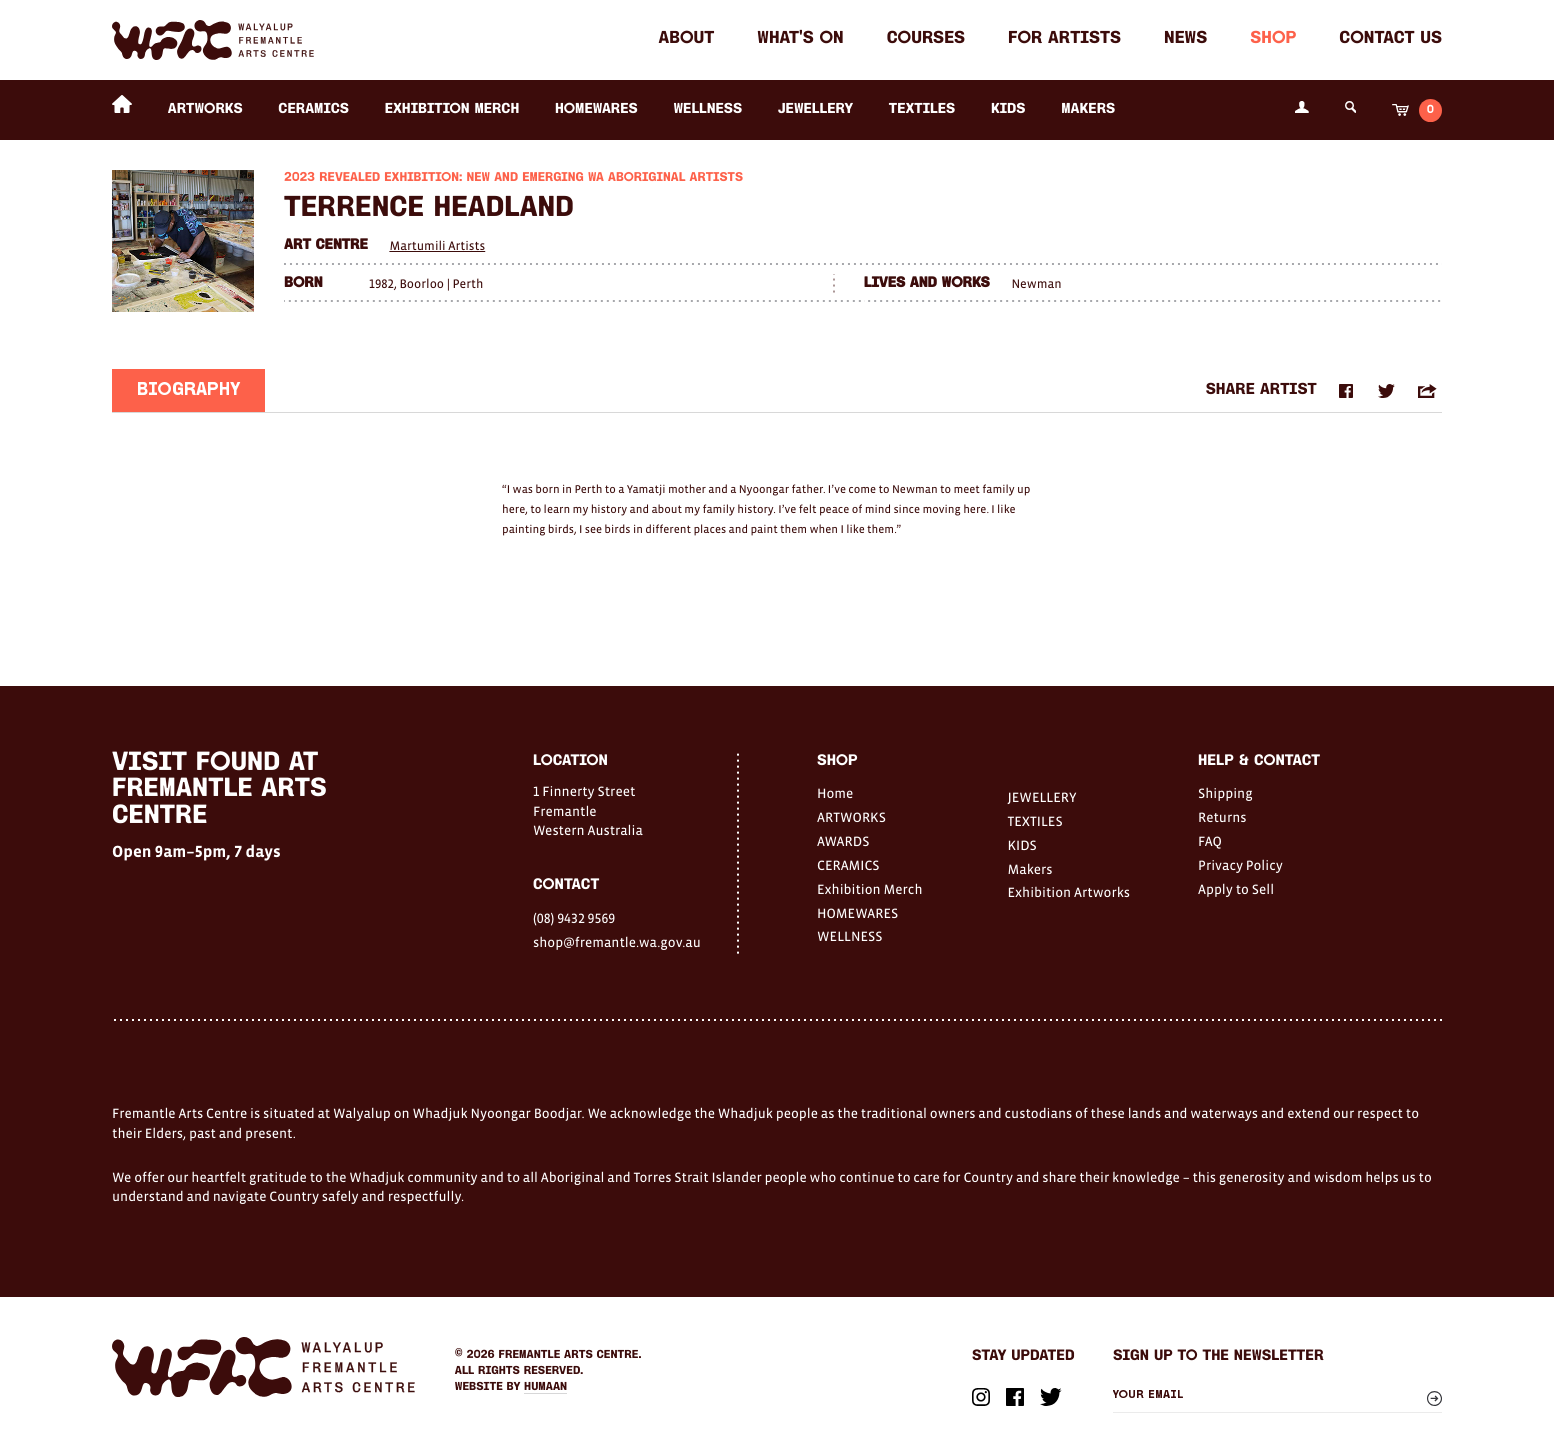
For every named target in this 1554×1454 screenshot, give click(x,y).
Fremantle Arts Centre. (570, 1355)
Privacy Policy (1240, 865)
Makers (1088, 109)
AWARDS (843, 841)
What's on (800, 39)
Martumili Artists (437, 245)
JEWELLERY (815, 109)
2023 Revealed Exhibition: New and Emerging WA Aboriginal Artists (513, 178)
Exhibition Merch (452, 109)
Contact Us (1390, 39)
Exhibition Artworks (1069, 892)
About (687, 39)
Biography (188, 392)
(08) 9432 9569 (574, 918)
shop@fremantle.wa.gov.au (617, 942)
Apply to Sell (1236, 889)
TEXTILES (922, 109)
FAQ (1210, 841)
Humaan (545, 1387)
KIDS (1008, 109)
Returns (1222, 817)
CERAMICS (313, 109)
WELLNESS (707, 109)
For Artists (1064, 39)
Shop (1273, 39)
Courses (926, 39)
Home (835, 793)
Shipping (1225, 793)
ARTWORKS (205, 109)
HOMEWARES (596, 109)
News (1185, 39)
